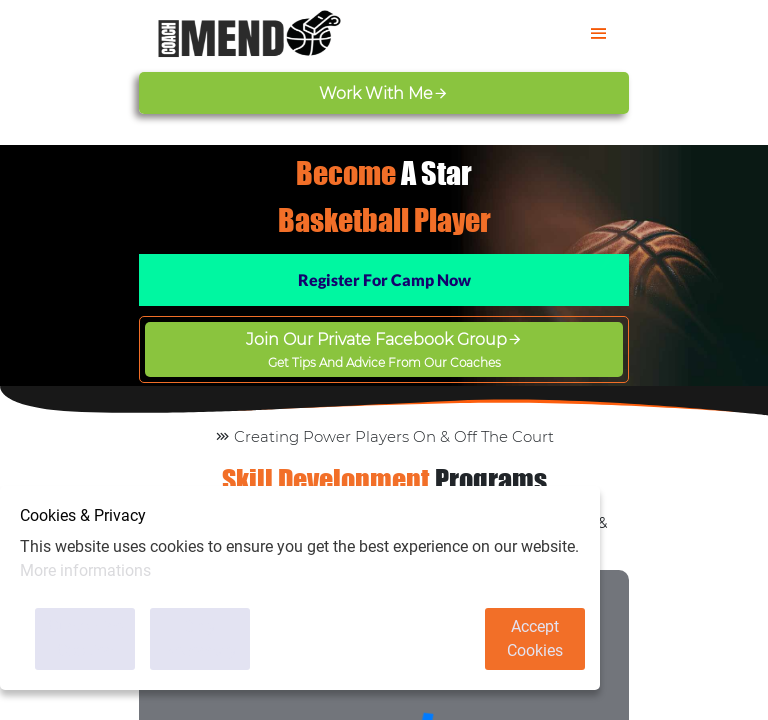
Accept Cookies (535, 638)
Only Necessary (200, 638)
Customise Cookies (85, 638)
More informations (85, 570)
